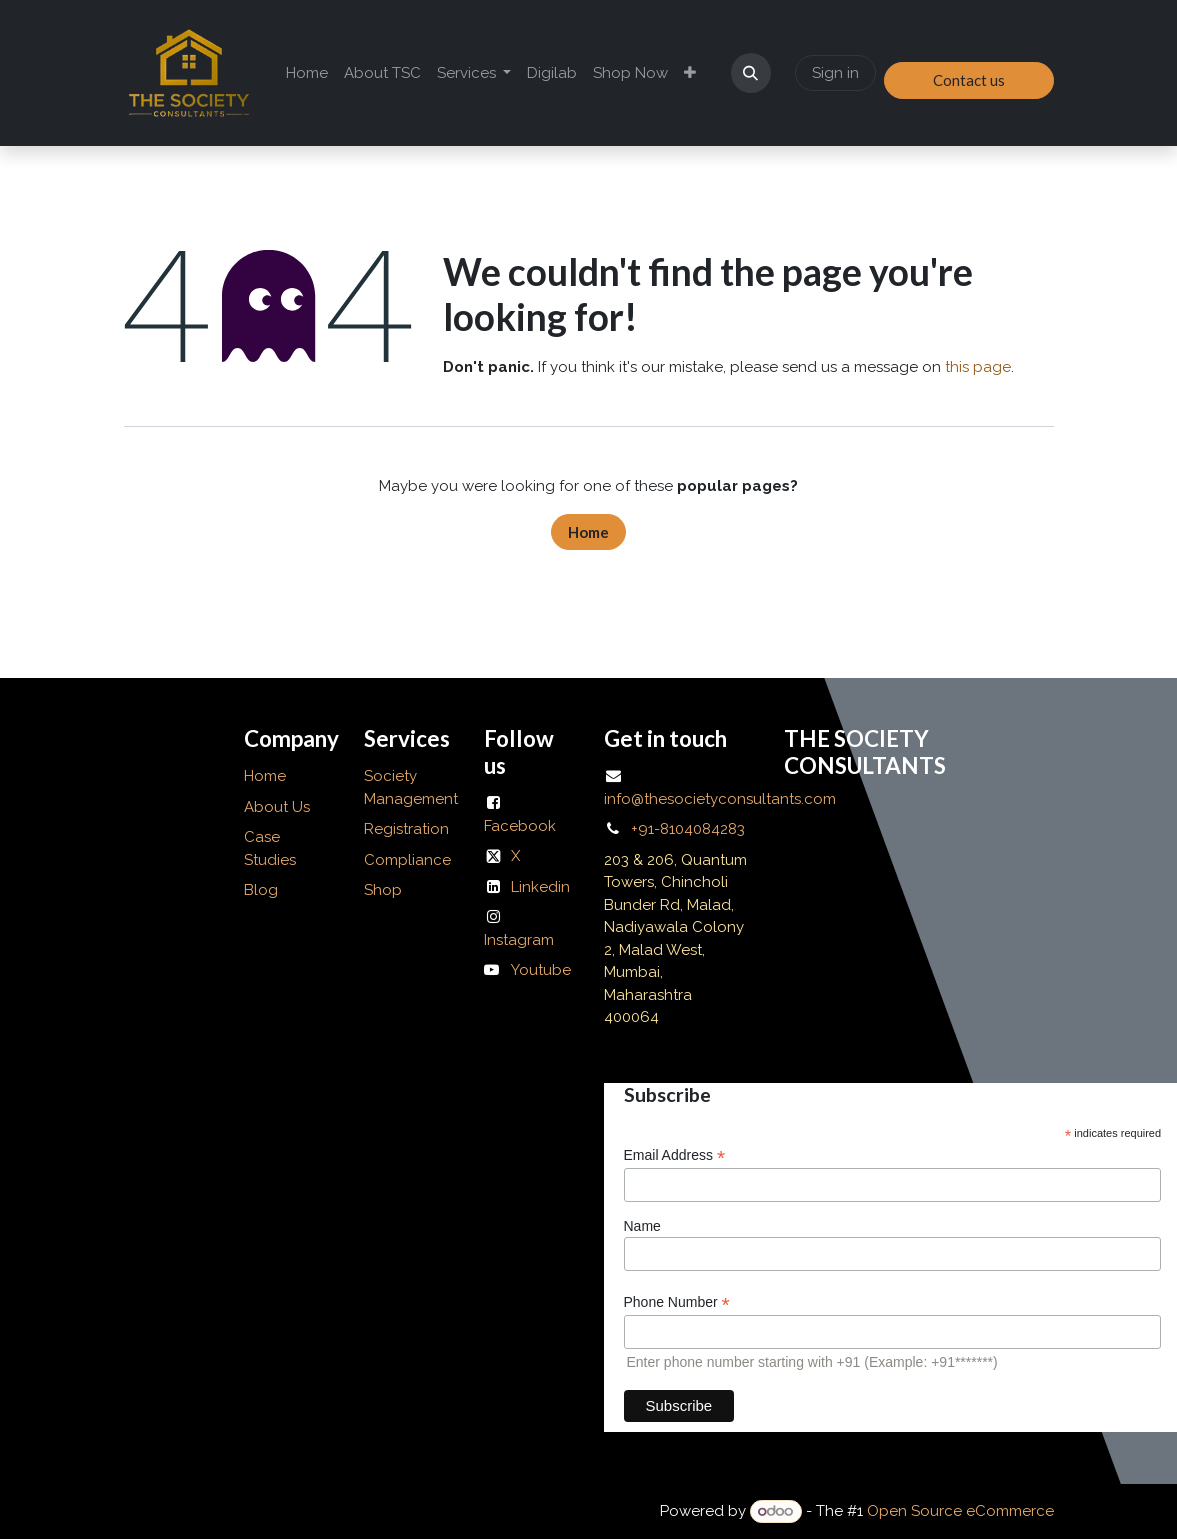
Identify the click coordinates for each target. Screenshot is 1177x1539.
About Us (279, 807)
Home (588, 532)
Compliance (407, 860)
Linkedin (540, 887)
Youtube (541, 970)
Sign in (835, 73)
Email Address (675, 1155)
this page (978, 367)
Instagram (519, 940)
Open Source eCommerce (960, 1511)
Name (642, 1226)
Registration (406, 829)
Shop (383, 890)
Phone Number (677, 1302)
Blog (261, 890)
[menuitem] (307, 73)
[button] (751, 73)
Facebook (520, 826)
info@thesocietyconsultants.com (720, 799)
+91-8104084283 (688, 829)
